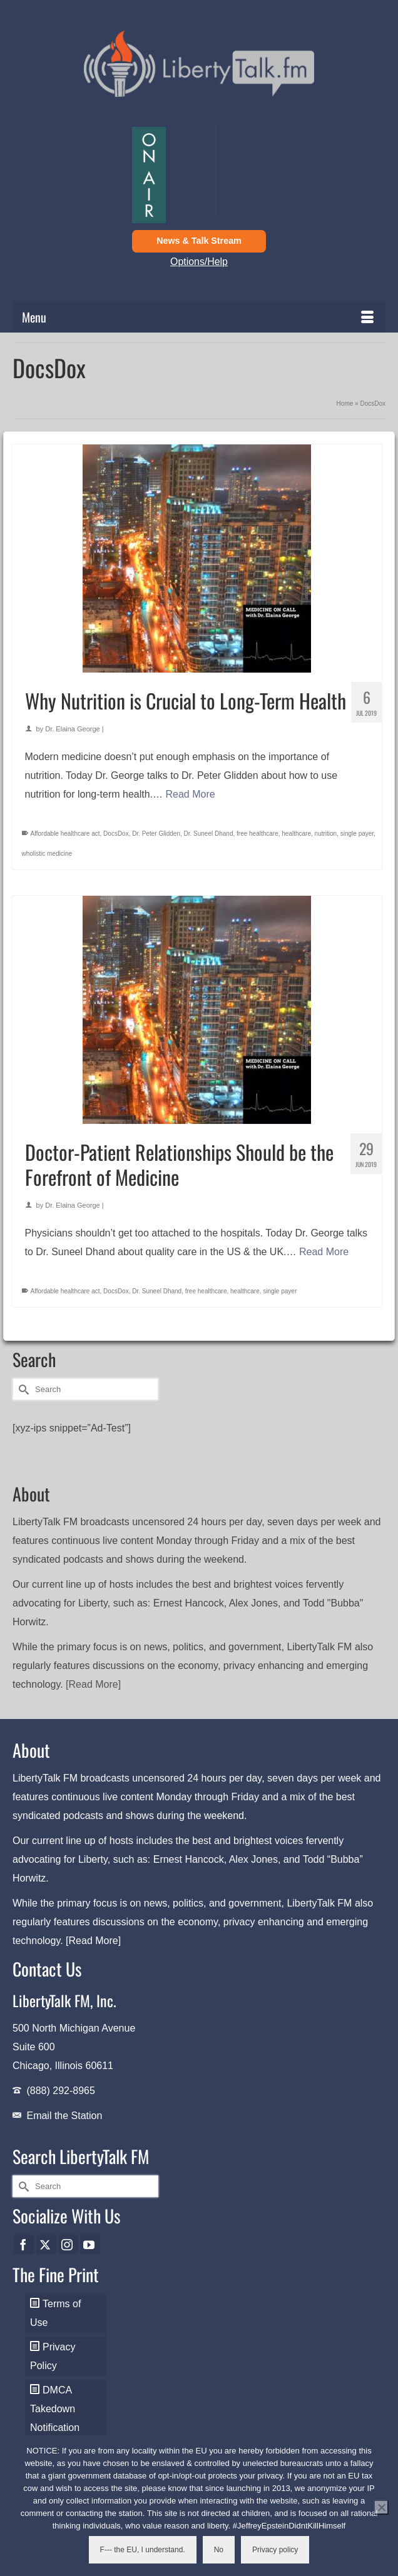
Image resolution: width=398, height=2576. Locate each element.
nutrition (326, 833)
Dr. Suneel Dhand (208, 833)
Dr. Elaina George (72, 729)
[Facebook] (24, 2244)
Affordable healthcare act (65, 833)
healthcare (296, 833)
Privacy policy (275, 2549)
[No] (381, 2507)
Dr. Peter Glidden (156, 833)
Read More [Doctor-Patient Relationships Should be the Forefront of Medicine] (324, 1251)
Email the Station (64, 2115)
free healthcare (257, 833)
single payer (357, 833)
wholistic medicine (47, 853)
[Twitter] (46, 2244)
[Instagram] (68, 2244)
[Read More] (93, 1684)
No (218, 2549)
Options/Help (199, 261)
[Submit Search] (22, 1389)
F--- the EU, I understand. (142, 2549)
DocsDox (116, 833)
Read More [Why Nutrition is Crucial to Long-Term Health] (190, 794)
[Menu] (199, 317)
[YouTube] (90, 2244)
